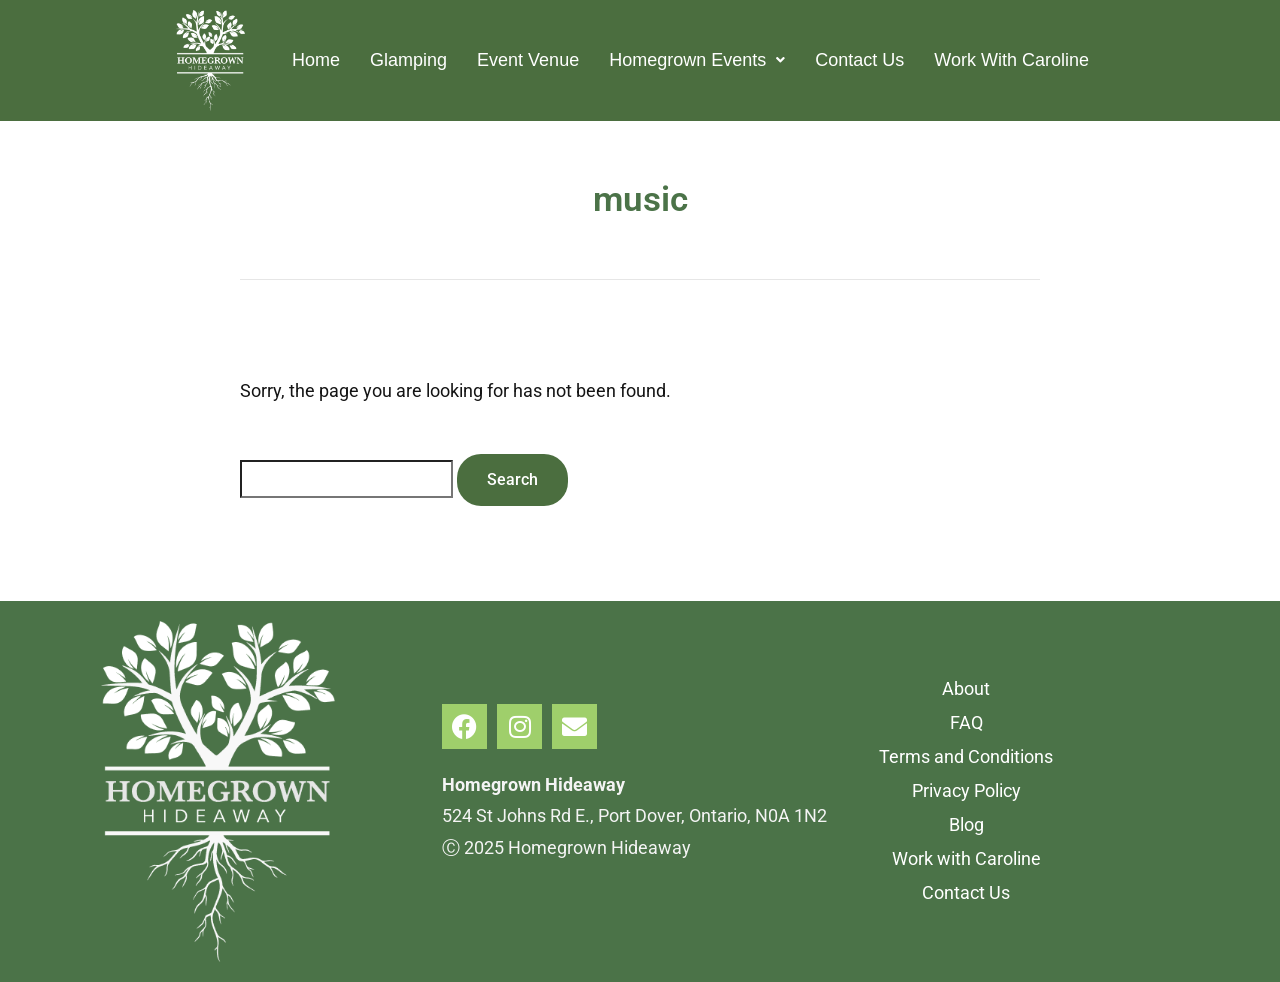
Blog (966, 824)
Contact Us (859, 60)
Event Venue (528, 60)
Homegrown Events (697, 60)
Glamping (408, 60)
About (966, 688)
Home (316, 60)
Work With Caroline (1011, 60)
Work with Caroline (966, 858)
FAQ (966, 722)
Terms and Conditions (966, 756)
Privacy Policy (966, 790)
